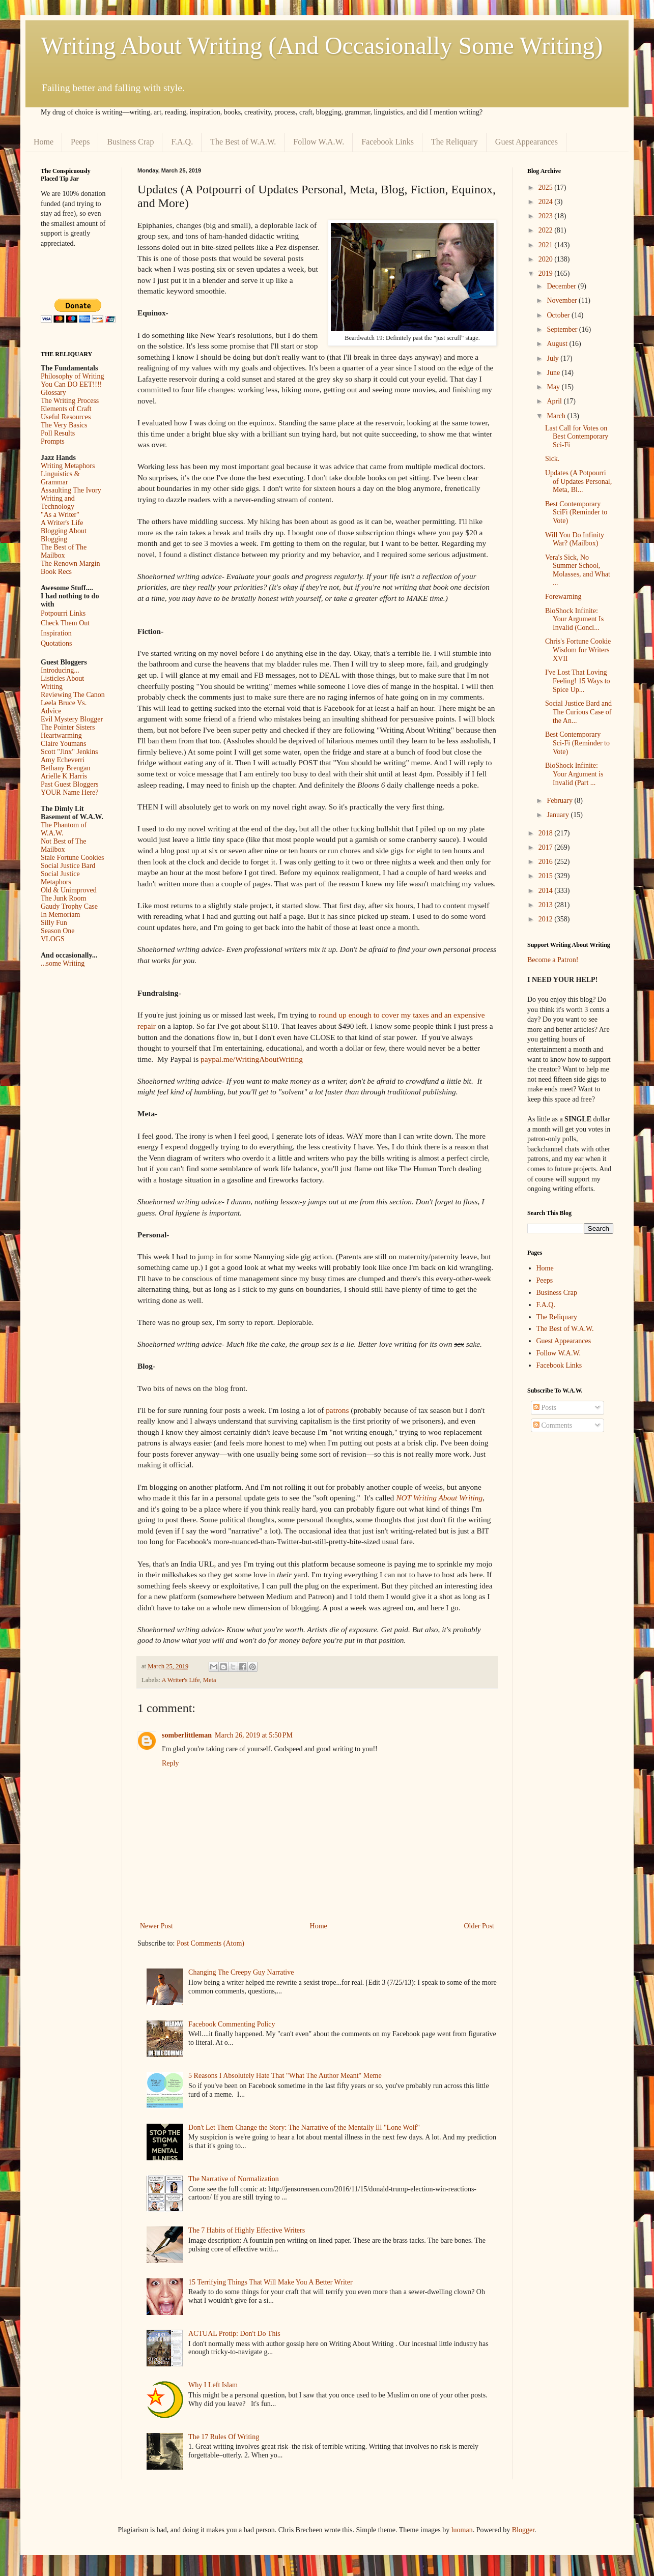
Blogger (523, 2530)
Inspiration (56, 633)
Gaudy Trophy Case (69, 906)
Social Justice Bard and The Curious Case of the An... (578, 712)
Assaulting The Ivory (71, 490)
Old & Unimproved (69, 890)
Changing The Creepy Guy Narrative (241, 1972)
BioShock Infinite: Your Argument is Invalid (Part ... (574, 774)
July (553, 358)
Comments (552, 1425)
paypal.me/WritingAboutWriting (252, 1059)
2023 (546, 216)
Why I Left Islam (213, 2385)
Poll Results (58, 433)
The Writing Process (70, 400)
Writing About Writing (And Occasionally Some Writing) (322, 45)
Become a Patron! (552, 960)
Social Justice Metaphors (60, 878)
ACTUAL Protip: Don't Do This (234, 2333)
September (563, 329)
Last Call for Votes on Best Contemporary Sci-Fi (576, 436)
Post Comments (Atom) (210, 1943)
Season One (58, 931)
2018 (546, 833)
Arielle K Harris (64, 776)
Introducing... (60, 670)
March (557, 416)
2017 (546, 847)
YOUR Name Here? (70, 792)
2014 (546, 890)
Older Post (479, 1926)
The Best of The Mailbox (64, 551)
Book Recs (56, 571)
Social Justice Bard (68, 866)
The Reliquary (454, 141)
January (559, 815)
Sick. (552, 458)
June (554, 373)
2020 (546, 259)
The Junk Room (63, 898)
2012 (546, 919)
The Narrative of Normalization (233, 2179)
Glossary (53, 392)
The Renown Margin (70, 563)
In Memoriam (60, 914)
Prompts (53, 441)
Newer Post (156, 1926)
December (562, 286)
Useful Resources (66, 417)
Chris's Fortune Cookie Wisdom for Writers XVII (578, 650)
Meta (209, 1680)
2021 (546, 245)
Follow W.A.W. (318, 141)
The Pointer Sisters (68, 727)
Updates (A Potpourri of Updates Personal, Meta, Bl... (578, 481)
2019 (546, 273)
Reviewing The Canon (73, 695)
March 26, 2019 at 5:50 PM (254, 1735)
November (563, 300)
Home (43, 141)
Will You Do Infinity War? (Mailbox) (574, 539)
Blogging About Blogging (64, 535)
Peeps (80, 141)
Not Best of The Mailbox (64, 845)
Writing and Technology (58, 502)
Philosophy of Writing (72, 376)
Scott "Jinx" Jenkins (69, 752)
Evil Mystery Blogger (72, 719)
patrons (337, 1410)
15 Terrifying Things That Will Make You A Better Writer (270, 2282)
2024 (546, 202)
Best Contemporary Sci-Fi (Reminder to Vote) (577, 743)
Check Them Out (65, 623)
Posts (544, 1407)
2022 (546, 230)
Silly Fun (54, 923)
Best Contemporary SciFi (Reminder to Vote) (576, 512)
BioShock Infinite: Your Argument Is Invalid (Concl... (574, 619)
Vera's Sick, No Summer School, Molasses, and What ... (577, 570)
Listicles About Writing (62, 682)
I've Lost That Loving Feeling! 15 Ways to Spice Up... (577, 681)
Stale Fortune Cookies (72, 857)
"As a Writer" (60, 514)
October (559, 315)
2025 (546, 187)
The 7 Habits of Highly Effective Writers (246, 2230)
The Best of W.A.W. (243, 141)
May (554, 387)
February (560, 800)
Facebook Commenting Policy (231, 2024)
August (558, 344)
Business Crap (130, 141)
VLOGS (53, 939)
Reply (170, 1763)
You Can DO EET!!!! (71, 384)
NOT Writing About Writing (439, 1497)
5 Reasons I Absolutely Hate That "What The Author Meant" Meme (285, 2075)
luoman (462, 2530)
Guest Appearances (526, 141)
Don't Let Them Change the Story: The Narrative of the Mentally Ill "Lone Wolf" (304, 2127)
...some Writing (62, 963)
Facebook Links (387, 141)
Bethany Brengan (66, 768)
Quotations (56, 643)
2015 (546, 876)
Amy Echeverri (62, 760)
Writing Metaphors (68, 466)
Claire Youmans (63, 743)
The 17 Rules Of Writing (223, 2437)
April (555, 401)
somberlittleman (187, 1735)
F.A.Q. (182, 141)
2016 (546, 861)
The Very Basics (64, 425)
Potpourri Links (63, 613)
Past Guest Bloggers (70, 784)
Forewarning (563, 596)
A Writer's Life (181, 1680)
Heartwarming (61, 735)
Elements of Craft (66, 409)
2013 (546, 905)
